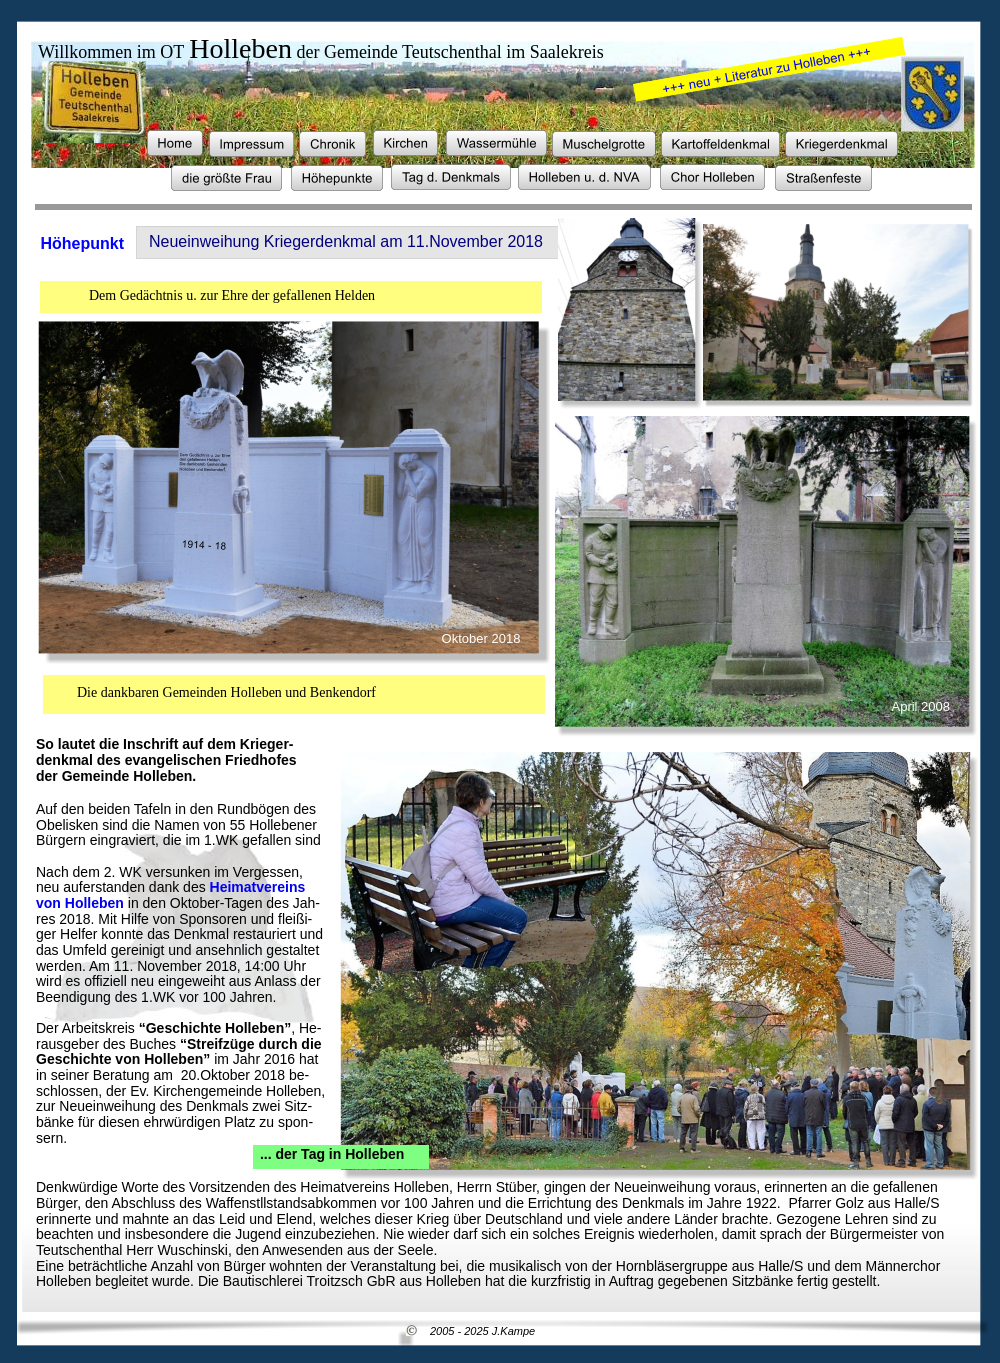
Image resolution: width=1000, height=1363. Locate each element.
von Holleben (80, 903)
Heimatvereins (260, 887)
